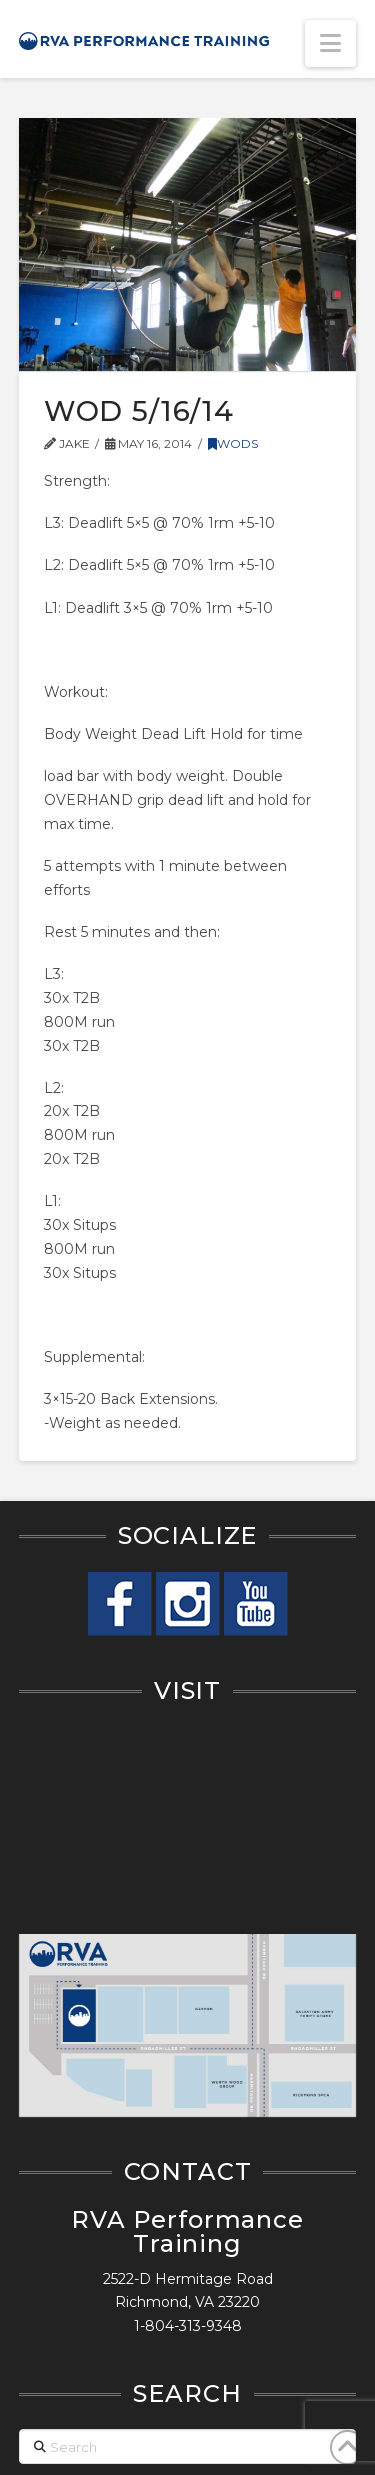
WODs (233, 443)
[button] (330, 43)
